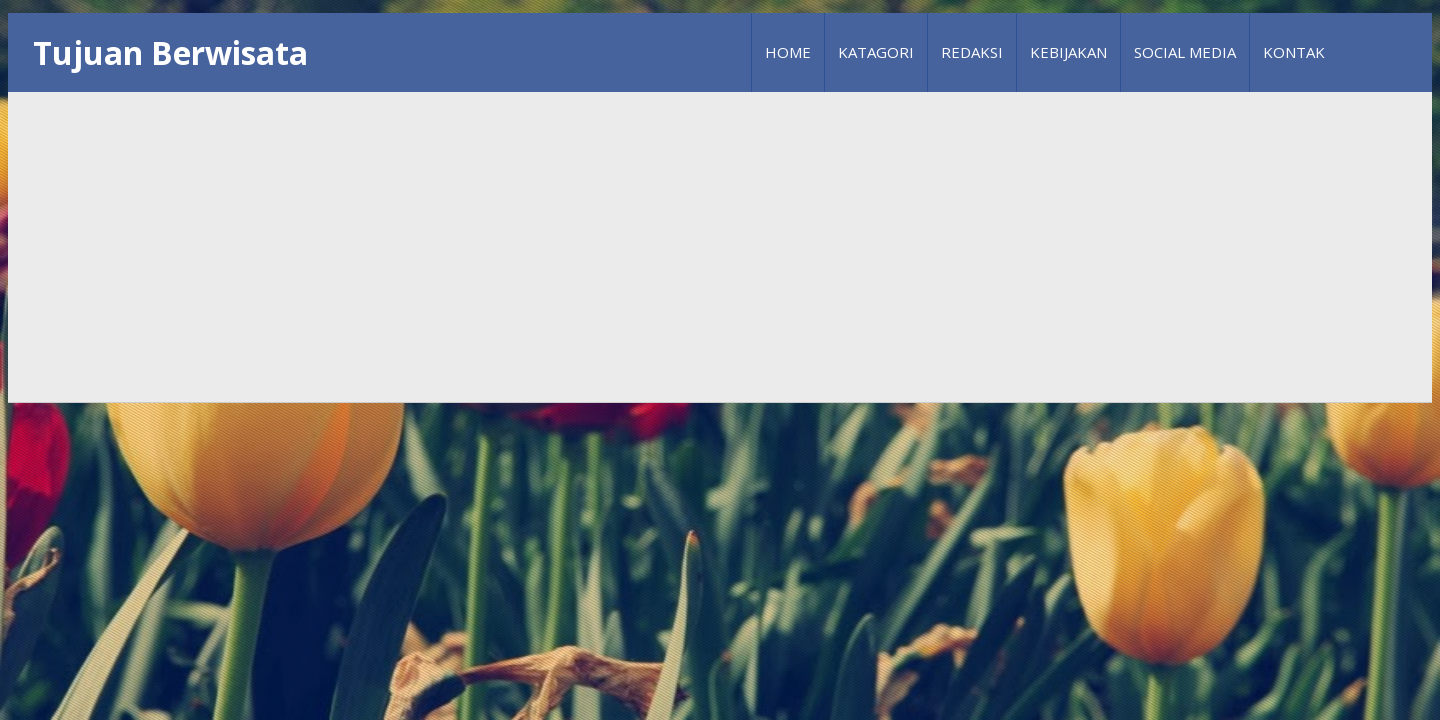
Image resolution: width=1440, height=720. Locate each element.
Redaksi (972, 52)
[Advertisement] (720, 247)
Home (788, 52)
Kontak (1294, 52)
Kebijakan (1068, 52)
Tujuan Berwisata (170, 52)
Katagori (876, 52)
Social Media (1185, 52)
